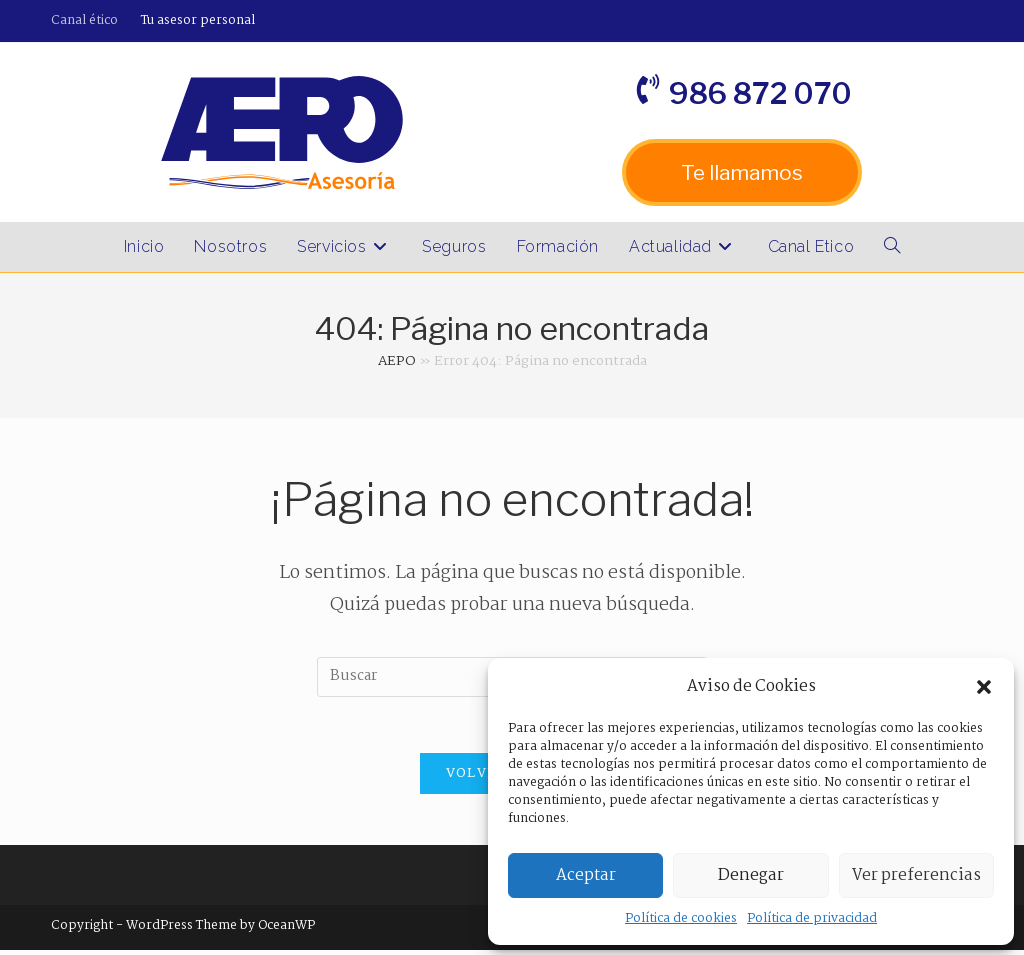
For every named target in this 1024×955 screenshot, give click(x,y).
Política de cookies (681, 918)
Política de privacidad (812, 918)
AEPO (397, 361)
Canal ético (84, 20)
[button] (984, 687)
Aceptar (586, 875)
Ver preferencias (916, 875)
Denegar (751, 875)
